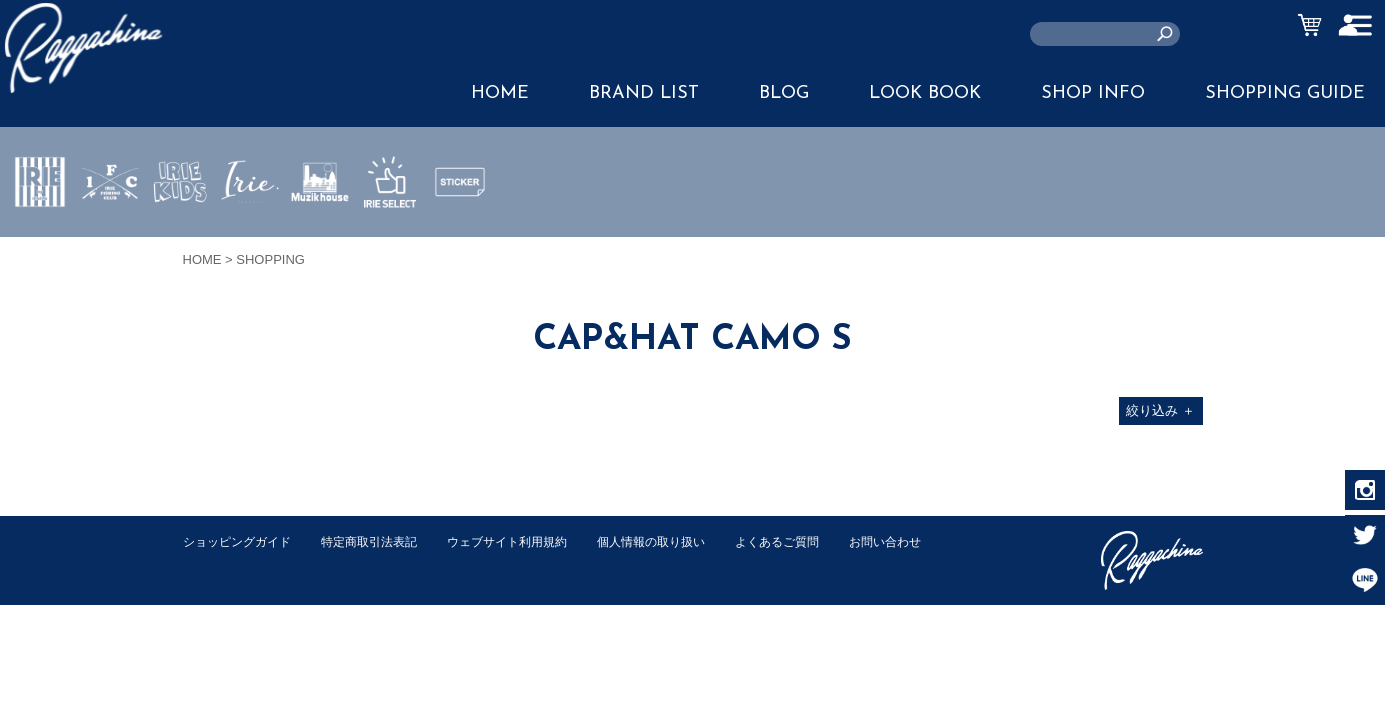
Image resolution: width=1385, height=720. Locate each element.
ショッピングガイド (241, 541)
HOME (500, 93)
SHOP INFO (1093, 93)
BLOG (784, 93)
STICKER (460, 229)
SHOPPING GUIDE (1285, 93)
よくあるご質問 (816, 541)
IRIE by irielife (40, 241)
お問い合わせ (222, 562)
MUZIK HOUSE (320, 241)
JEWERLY (250, 229)
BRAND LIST (644, 93)
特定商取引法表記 (382, 541)
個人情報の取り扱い (682, 541)
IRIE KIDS (180, 241)
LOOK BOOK (925, 93)
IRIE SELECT (390, 241)
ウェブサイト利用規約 (529, 541)
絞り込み (1160, 410)
